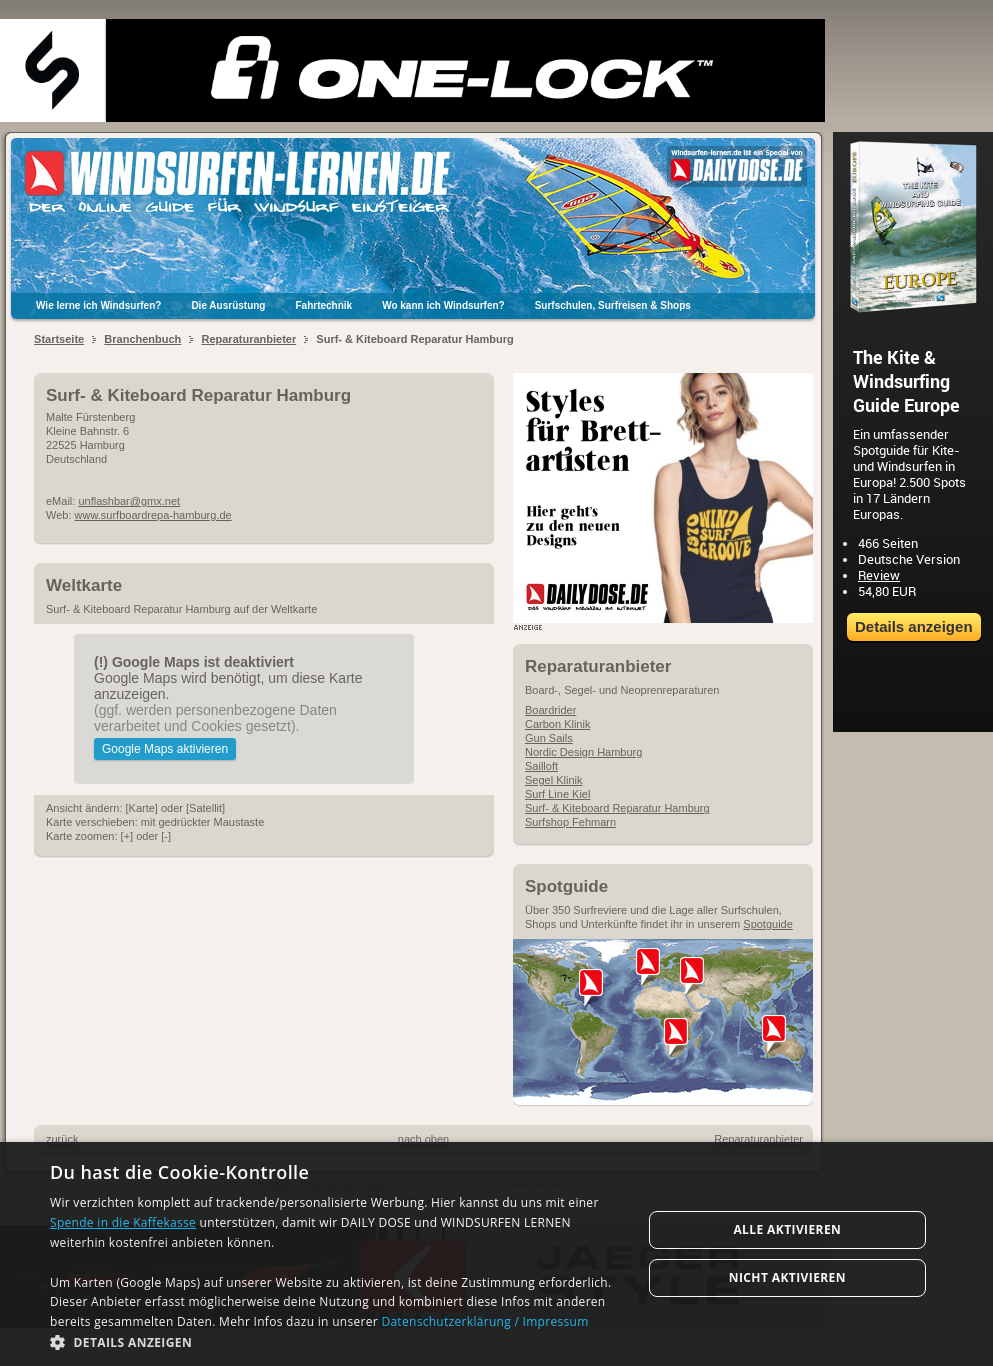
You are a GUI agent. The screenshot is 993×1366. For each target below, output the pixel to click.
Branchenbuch (142, 339)
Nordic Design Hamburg (583, 752)
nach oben (423, 1139)
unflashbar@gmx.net (129, 501)
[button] (337, 1341)
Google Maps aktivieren (165, 749)
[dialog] (496, 1254)
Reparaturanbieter (248, 339)
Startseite (59, 339)
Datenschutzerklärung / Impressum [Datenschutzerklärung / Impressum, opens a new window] (484, 1321)
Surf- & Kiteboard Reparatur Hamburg (617, 808)
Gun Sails (549, 738)
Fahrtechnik (323, 305)
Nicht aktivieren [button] (787, 1277)
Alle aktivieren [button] (787, 1229)
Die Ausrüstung (228, 305)
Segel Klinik (553, 780)
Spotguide (768, 924)
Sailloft (541, 766)
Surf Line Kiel (557, 794)
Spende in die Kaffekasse (123, 1222)
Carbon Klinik (557, 724)
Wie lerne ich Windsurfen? (98, 305)
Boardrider (550, 710)
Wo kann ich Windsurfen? (443, 305)
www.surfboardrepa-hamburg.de (153, 515)
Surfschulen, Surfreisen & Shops (613, 305)
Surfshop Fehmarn (570, 822)
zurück (62, 1139)
